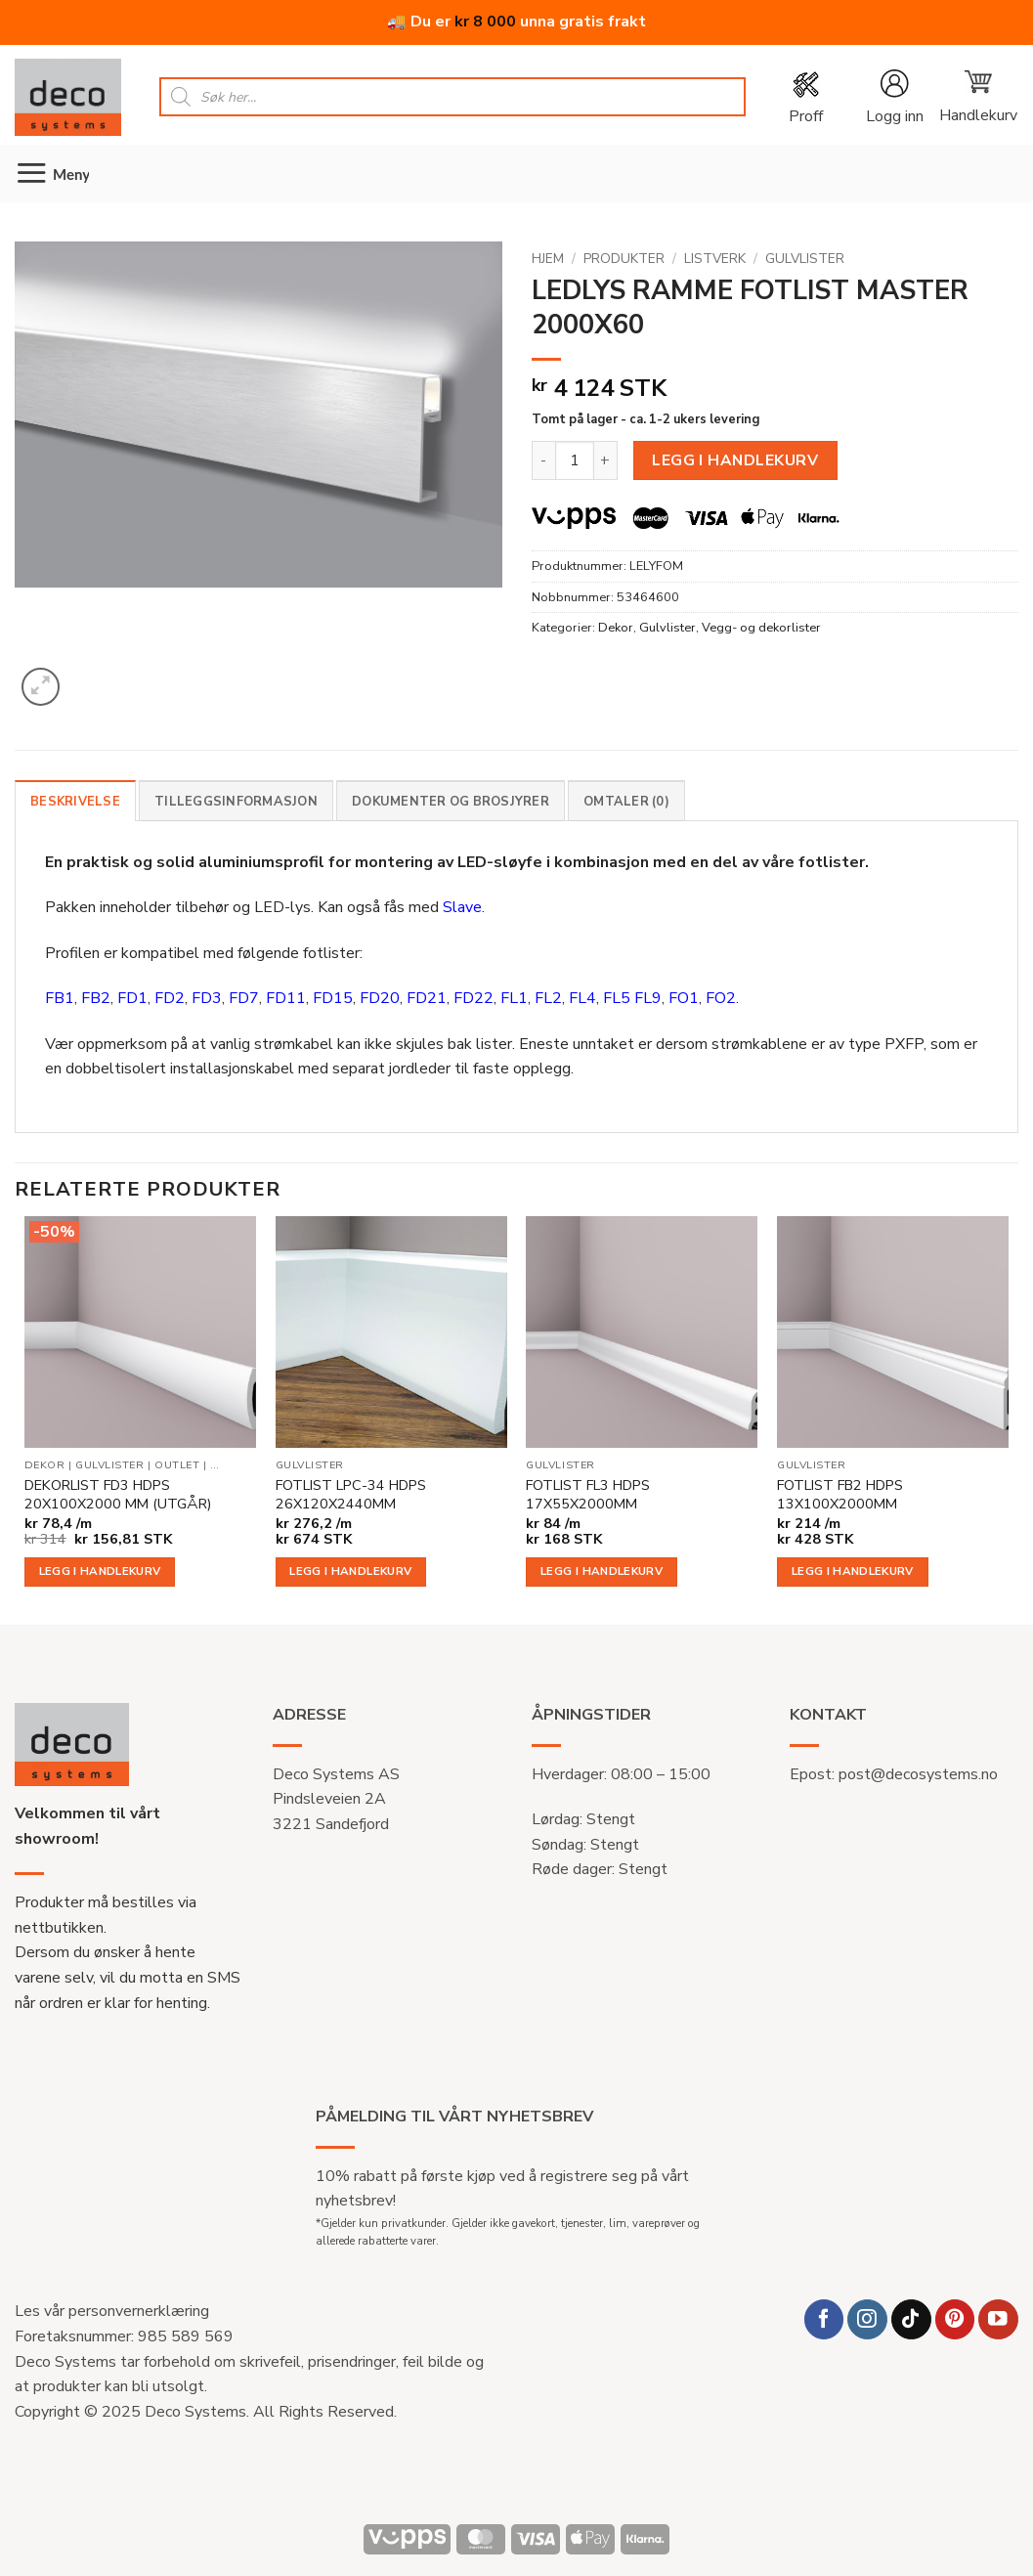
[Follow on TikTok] (911, 2319)
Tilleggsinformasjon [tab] (236, 801)
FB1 (59, 998)
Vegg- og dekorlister (761, 627)
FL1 (514, 998)
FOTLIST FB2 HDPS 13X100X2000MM (840, 1494)
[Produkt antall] (574, 460)
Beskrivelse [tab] (75, 801)
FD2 (169, 998)
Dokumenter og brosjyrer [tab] (450, 801)
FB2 (95, 998)
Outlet (176, 1465)
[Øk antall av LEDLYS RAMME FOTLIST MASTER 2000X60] (606, 460)
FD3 (207, 998)
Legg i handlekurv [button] (100, 1571)
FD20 (380, 998)
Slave (462, 907)
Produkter (624, 258)
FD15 (333, 998)
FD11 (286, 998)
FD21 (427, 998)
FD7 (244, 998)
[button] (894, 97)
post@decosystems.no (918, 1774)
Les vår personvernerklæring (112, 2311)
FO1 (683, 998)
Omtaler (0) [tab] (626, 801)
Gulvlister (804, 258)
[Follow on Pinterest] (955, 2319)
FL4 (582, 998)
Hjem (548, 258)
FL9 (648, 998)
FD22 (473, 998)
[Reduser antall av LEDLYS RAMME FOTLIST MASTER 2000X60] (543, 460)
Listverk (715, 258)
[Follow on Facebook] (824, 2319)
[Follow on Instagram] (867, 2319)
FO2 (721, 998)
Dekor (615, 627)
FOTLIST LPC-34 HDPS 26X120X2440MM (351, 1494)
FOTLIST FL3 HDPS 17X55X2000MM (588, 1494)
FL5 (616, 998)
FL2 (548, 998)
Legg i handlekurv (735, 460)
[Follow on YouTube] (998, 2319)
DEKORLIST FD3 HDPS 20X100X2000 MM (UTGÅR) (117, 1494)
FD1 (132, 998)
